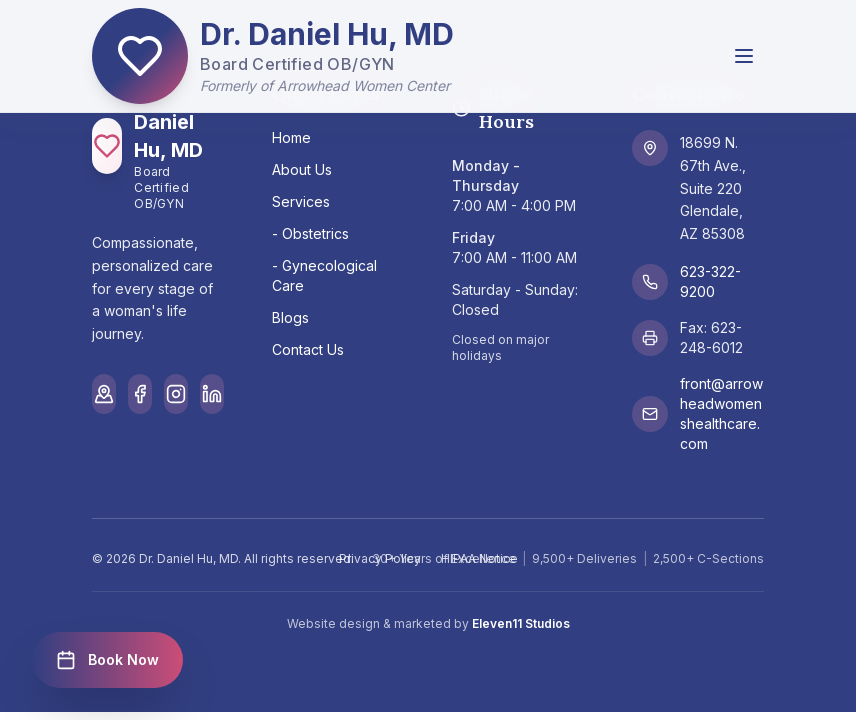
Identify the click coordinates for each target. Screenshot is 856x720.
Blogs (290, 317)
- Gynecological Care (324, 275)
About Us (302, 169)
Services (301, 201)
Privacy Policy (380, 558)
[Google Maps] (104, 394)
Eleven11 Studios (521, 623)
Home (291, 137)
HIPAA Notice (479, 558)
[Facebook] (140, 394)
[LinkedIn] (212, 394)
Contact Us (308, 349)
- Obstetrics (310, 233)
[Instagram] (176, 394)
